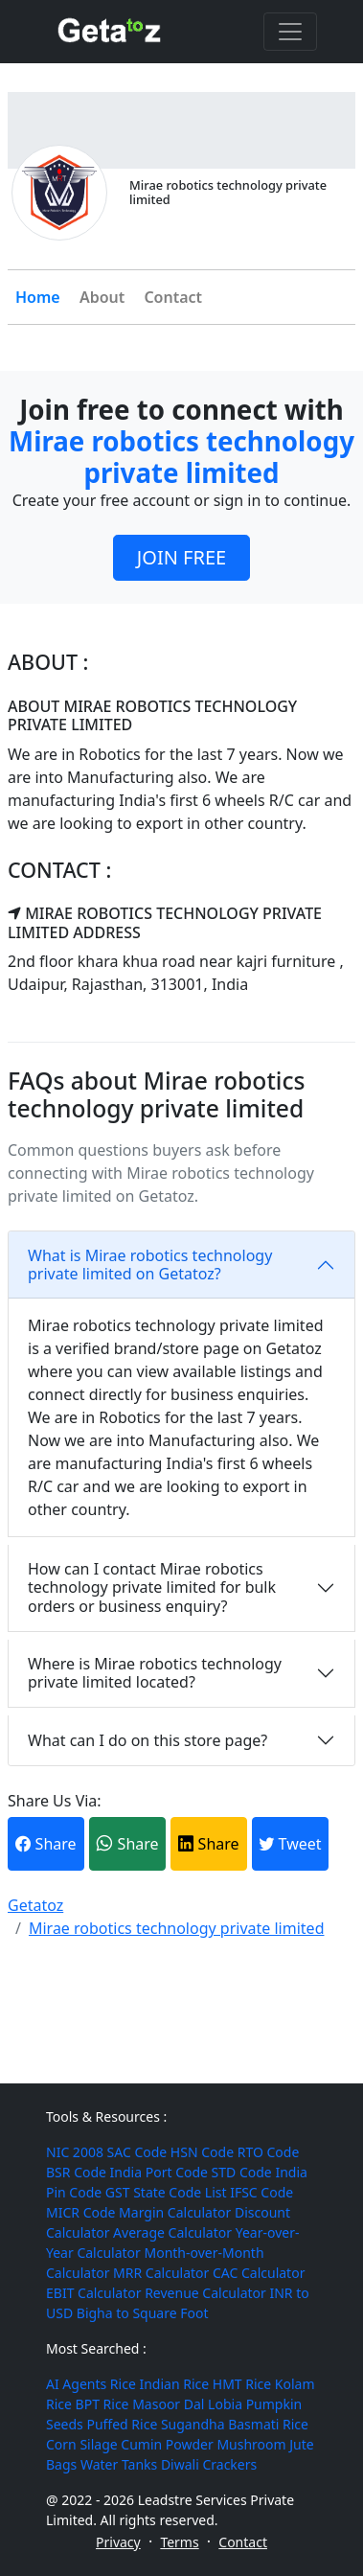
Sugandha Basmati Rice (234, 2424)
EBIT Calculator (94, 2293)
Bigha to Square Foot (143, 2313)
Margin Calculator (175, 2212)
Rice (123, 2384)
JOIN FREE (181, 557)
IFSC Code (261, 2192)
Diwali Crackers (209, 2464)
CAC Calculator (259, 2273)
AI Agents (76, 2384)
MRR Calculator (161, 2273)
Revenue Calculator (205, 2293)
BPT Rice (102, 2404)
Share (45, 1843)
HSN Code (202, 2152)
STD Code (242, 2172)
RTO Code (269, 2152)
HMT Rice (242, 2384)
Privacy (118, 2542)
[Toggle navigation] (290, 31)
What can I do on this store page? (147, 1740)
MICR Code (80, 2212)
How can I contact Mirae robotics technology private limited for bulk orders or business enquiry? (152, 1587)
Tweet (290, 1843)
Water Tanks (118, 2464)
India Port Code (159, 2172)
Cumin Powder (167, 2444)
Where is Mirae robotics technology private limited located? (155, 1672)
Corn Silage (82, 2444)
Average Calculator (172, 2232)
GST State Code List (166, 2192)
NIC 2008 (74, 2152)
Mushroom (250, 2444)
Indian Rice (174, 2384)
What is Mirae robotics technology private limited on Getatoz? (150, 1264)
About (102, 297)
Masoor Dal (168, 2404)
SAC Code (137, 2152)
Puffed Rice (121, 2424)
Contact (173, 297)
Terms (179, 2542)
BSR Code (76, 2172)
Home (37, 297)
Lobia (225, 2404)
